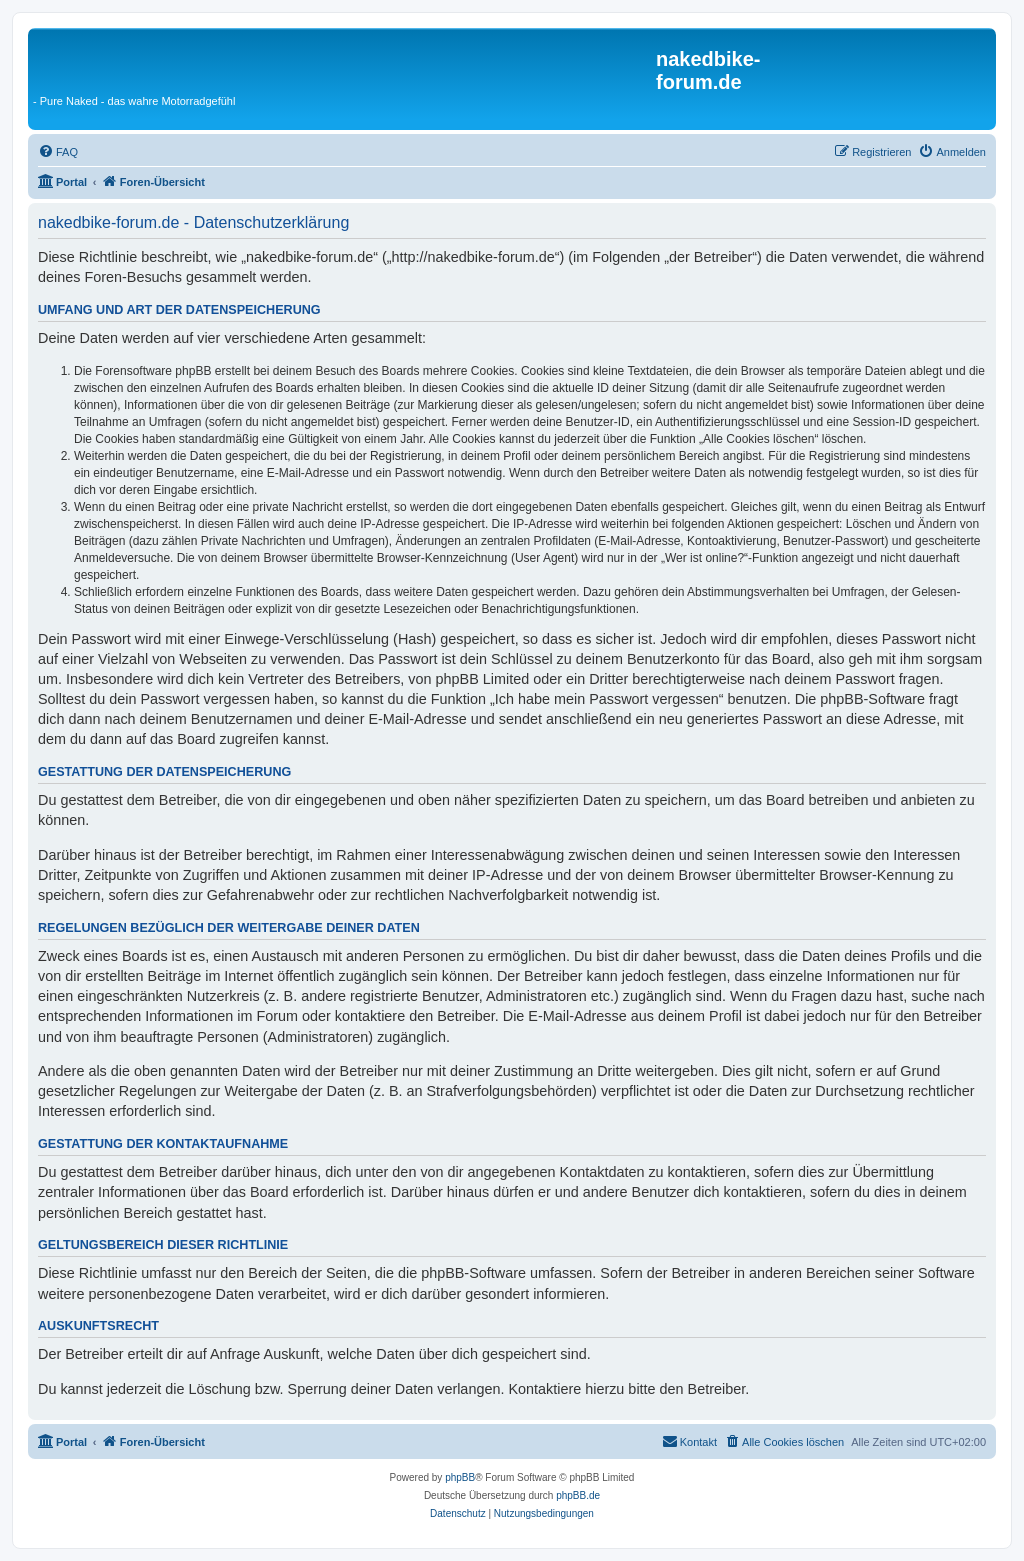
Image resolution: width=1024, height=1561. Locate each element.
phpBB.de (578, 1495)
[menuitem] (58, 152)
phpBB (460, 1477)
